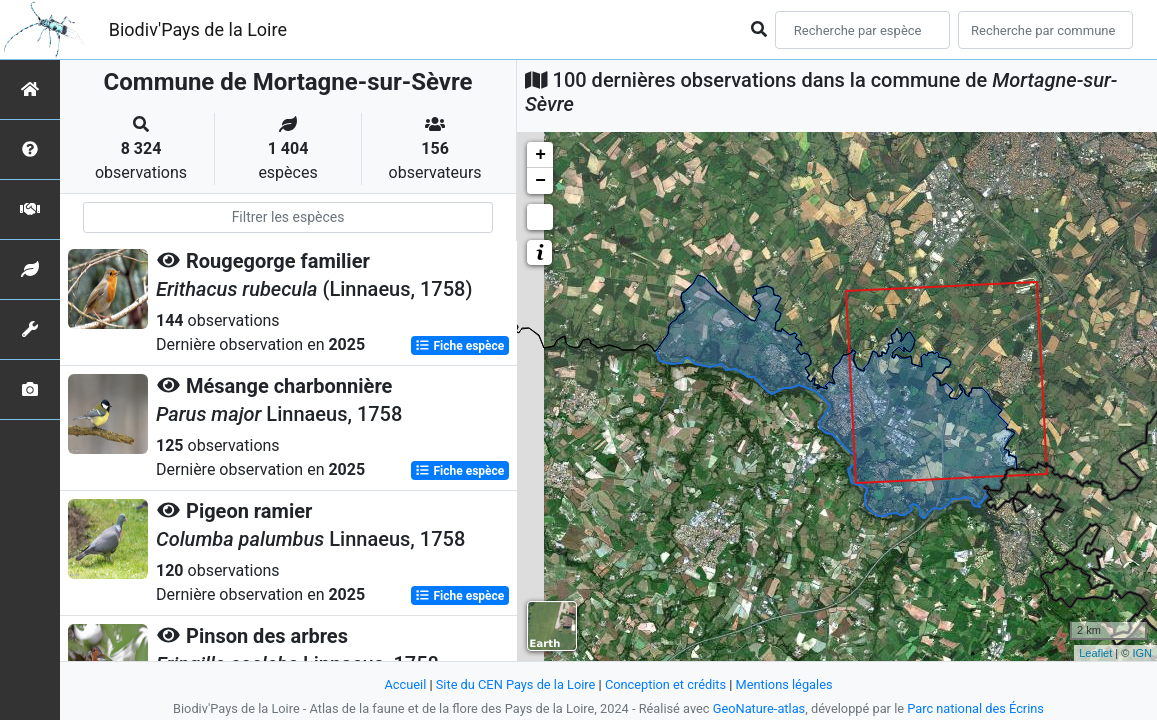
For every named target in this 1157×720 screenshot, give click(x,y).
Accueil (405, 684)
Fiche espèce (459, 346)
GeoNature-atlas (759, 708)
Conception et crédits (665, 684)
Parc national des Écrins (975, 708)
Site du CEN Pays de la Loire (516, 684)
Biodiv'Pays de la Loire (198, 29)
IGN (1142, 653)
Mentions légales (784, 684)
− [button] (540, 181)
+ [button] (540, 155)
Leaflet (1095, 653)
